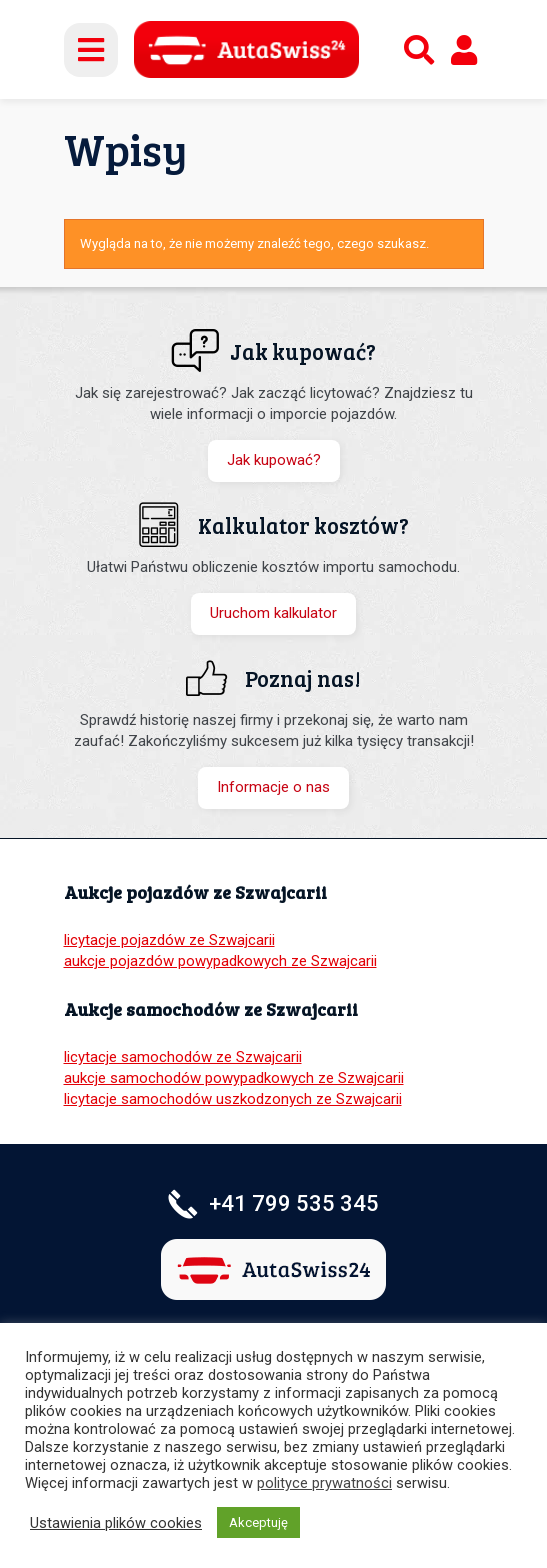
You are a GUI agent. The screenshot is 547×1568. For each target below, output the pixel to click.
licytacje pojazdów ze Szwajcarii (169, 940)
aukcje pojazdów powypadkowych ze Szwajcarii (220, 961)
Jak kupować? (274, 460)
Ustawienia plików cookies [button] (116, 1523)
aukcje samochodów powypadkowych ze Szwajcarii (234, 1078)
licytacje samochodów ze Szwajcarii (183, 1057)
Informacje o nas (273, 787)
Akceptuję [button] (258, 1522)
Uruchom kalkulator (273, 613)
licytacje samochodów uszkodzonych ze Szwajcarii (233, 1099)
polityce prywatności (324, 1483)
